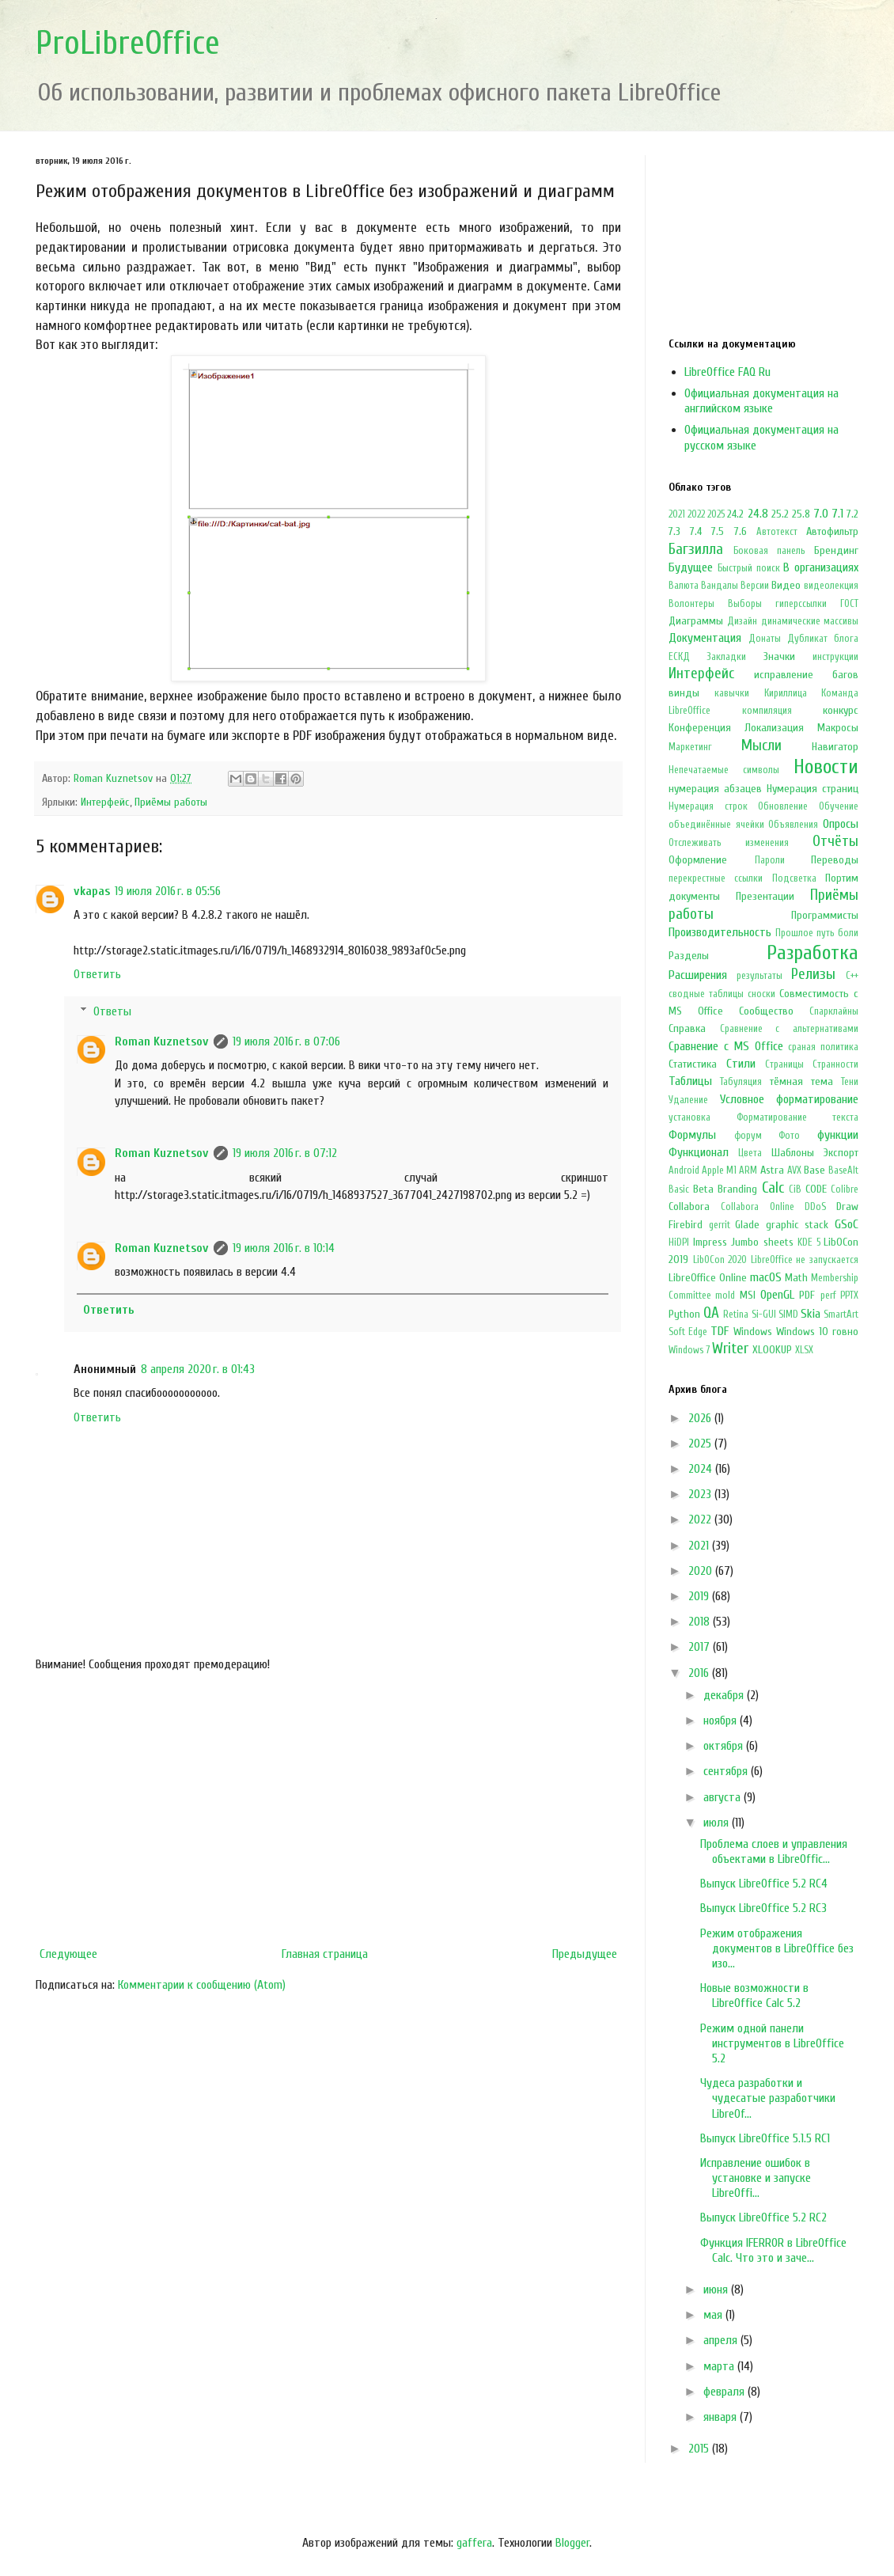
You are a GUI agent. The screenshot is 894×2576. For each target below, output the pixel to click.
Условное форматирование (789, 1099)
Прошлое (794, 933)
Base (814, 1170)
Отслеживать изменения (729, 842)
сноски (761, 994)
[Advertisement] (328, 1809)
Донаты (764, 638)
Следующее (68, 1954)
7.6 (740, 531)
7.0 (820, 513)
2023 (701, 1494)
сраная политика (823, 1047)
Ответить (97, 974)
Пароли (770, 860)
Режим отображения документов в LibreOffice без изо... (777, 1948)
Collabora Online (757, 1206)
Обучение (838, 806)
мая (714, 2315)
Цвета (750, 1153)
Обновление (783, 806)
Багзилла (696, 549)
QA (711, 1313)
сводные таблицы (706, 994)
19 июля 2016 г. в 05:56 (168, 891)
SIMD (788, 1314)
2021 (677, 514)
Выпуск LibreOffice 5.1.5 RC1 (765, 2138)
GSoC (846, 1224)
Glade (747, 1224)
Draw (847, 1206)
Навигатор (835, 746)
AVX (794, 1170)
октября (724, 1746)
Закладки (726, 656)
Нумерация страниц (812, 788)
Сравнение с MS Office (726, 1046)
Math (796, 1277)
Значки (779, 656)
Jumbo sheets (762, 1242)
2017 (700, 1647)
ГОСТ (849, 603)
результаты (759, 975)
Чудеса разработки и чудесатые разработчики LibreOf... (767, 2098)
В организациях (820, 567)
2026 (701, 1418)
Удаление (688, 1100)
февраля (725, 2391)
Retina (735, 1314)
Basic (679, 1189)
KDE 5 (808, 1242)
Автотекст (776, 531)
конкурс (840, 710)
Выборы (745, 603)
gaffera (474, 2543)
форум (748, 1135)
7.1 (837, 513)
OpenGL (777, 1295)
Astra (772, 1170)
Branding (737, 1189)
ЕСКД (679, 656)
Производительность (720, 932)
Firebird (686, 1224)
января (721, 2417)
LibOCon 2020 (720, 1259)
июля (717, 1822)
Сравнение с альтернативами (789, 1028)
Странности (835, 1064)
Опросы (840, 824)
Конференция (700, 727)
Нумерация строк (708, 806)
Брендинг (836, 550)
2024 (701, 1469)
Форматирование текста (798, 1117)
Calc (773, 1188)
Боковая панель (769, 550)
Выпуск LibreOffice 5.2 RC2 (763, 2217)
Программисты (824, 915)
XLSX (804, 1350)
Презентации (765, 896)
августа (723, 1797)
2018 (700, 1621)
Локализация (774, 727)
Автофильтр (832, 531)
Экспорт (841, 1152)
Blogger (572, 2543)
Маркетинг (690, 747)
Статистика (693, 1064)
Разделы (689, 955)
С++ (852, 975)
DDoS (815, 1206)
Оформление (698, 860)
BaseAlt (843, 1170)
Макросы (837, 727)
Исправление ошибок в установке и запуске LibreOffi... (755, 2178)
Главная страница (325, 1954)
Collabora (689, 1206)
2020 (701, 1571)
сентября (727, 1771)
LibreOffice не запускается (804, 1259)
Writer (730, 1348)
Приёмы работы (170, 802)
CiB (795, 1189)
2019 (700, 1596)
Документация (705, 638)
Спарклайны (833, 1011)
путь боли (837, 933)
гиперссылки (801, 603)
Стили (741, 1064)
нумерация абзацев (715, 788)
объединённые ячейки (716, 824)
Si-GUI (764, 1314)
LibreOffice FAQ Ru (727, 372)
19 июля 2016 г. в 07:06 (286, 1041)
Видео (786, 585)
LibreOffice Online (708, 1277)
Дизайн (742, 621)
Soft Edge (688, 1331)
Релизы (813, 974)
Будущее (691, 567)
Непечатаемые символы (724, 770)
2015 (700, 2448)
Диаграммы (696, 621)
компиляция (767, 710)
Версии (755, 585)
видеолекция (831, 585)
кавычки (731, 693)
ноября (721, 1720)
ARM (748, 1170)
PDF (807, 1295)
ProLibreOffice (128, 43)
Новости (826, 767)
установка (689, 1117)
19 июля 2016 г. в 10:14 (284, 1248)
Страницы (784, 1064)
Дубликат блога (822, 638)
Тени (849, 1081)
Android (684, 1170)
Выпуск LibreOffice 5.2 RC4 (764, 1883)
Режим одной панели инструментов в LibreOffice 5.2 (772, 2043)
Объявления (793, 824)
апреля (722, 2340)
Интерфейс (105, 802)
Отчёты (835, 841)
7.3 (674, 531)
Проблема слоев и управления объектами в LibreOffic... (773, 1851)
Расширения (698, 975)
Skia (810, 1314)
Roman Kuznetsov (162, 1041)
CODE (816, 1189)
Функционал (699, 1152)
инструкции (835, 656)
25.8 (801, 514)
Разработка (812, 953)
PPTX (849, 1295)
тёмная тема (801, 1081)
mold (725, 1295)
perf (828, 1295)
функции (837, 1135)
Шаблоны (792, 1152)
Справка (687, 1028)
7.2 (852, 514)
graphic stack (797, 1224)
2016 (700, 1673)
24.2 (735, 514)
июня (717, 2289)
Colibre (844, 1189)
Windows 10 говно (817, 1331)
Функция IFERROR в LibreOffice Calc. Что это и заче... (773, 2250)
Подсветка (794, 878)
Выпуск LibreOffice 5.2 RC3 (763, 1908)
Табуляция (741, 1081)
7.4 (696, 531)
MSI (748, 1295)
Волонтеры (691, 603)
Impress (710, 1242)
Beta (703, 1189)
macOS (766, 1277)
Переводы (834, 860)
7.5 (717, 531)
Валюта (684, 585)
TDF (719, 1331)
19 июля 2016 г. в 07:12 (285, 1153)
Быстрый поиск (749, 568)
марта (720, 2366)
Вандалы (719, 585)
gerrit (719, 1225)
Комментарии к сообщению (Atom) (202, 1985)
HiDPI (679, 1242)
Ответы (112, 1011)
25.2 (780, 514)
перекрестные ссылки (716, 878)
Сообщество (766, 1011)
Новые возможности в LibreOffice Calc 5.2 (754, 1995)
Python (684, 1314)
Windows (752, 1331)
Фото (789, 1135)
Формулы (692, 1135)
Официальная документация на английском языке (761, 400)
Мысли (761, 745)
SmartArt (841, 1314)
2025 (716, 514)
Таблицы (690, 1081)
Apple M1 (719, 1170)
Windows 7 (689, 1350)
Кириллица (785, 693)
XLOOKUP (772, 1349)
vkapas (92, 891)
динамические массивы (809, 621)
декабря (725, 1695)
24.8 (758, 513)
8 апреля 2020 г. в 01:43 (198, 1369)
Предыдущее (584, 1954)
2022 (696, 514)
